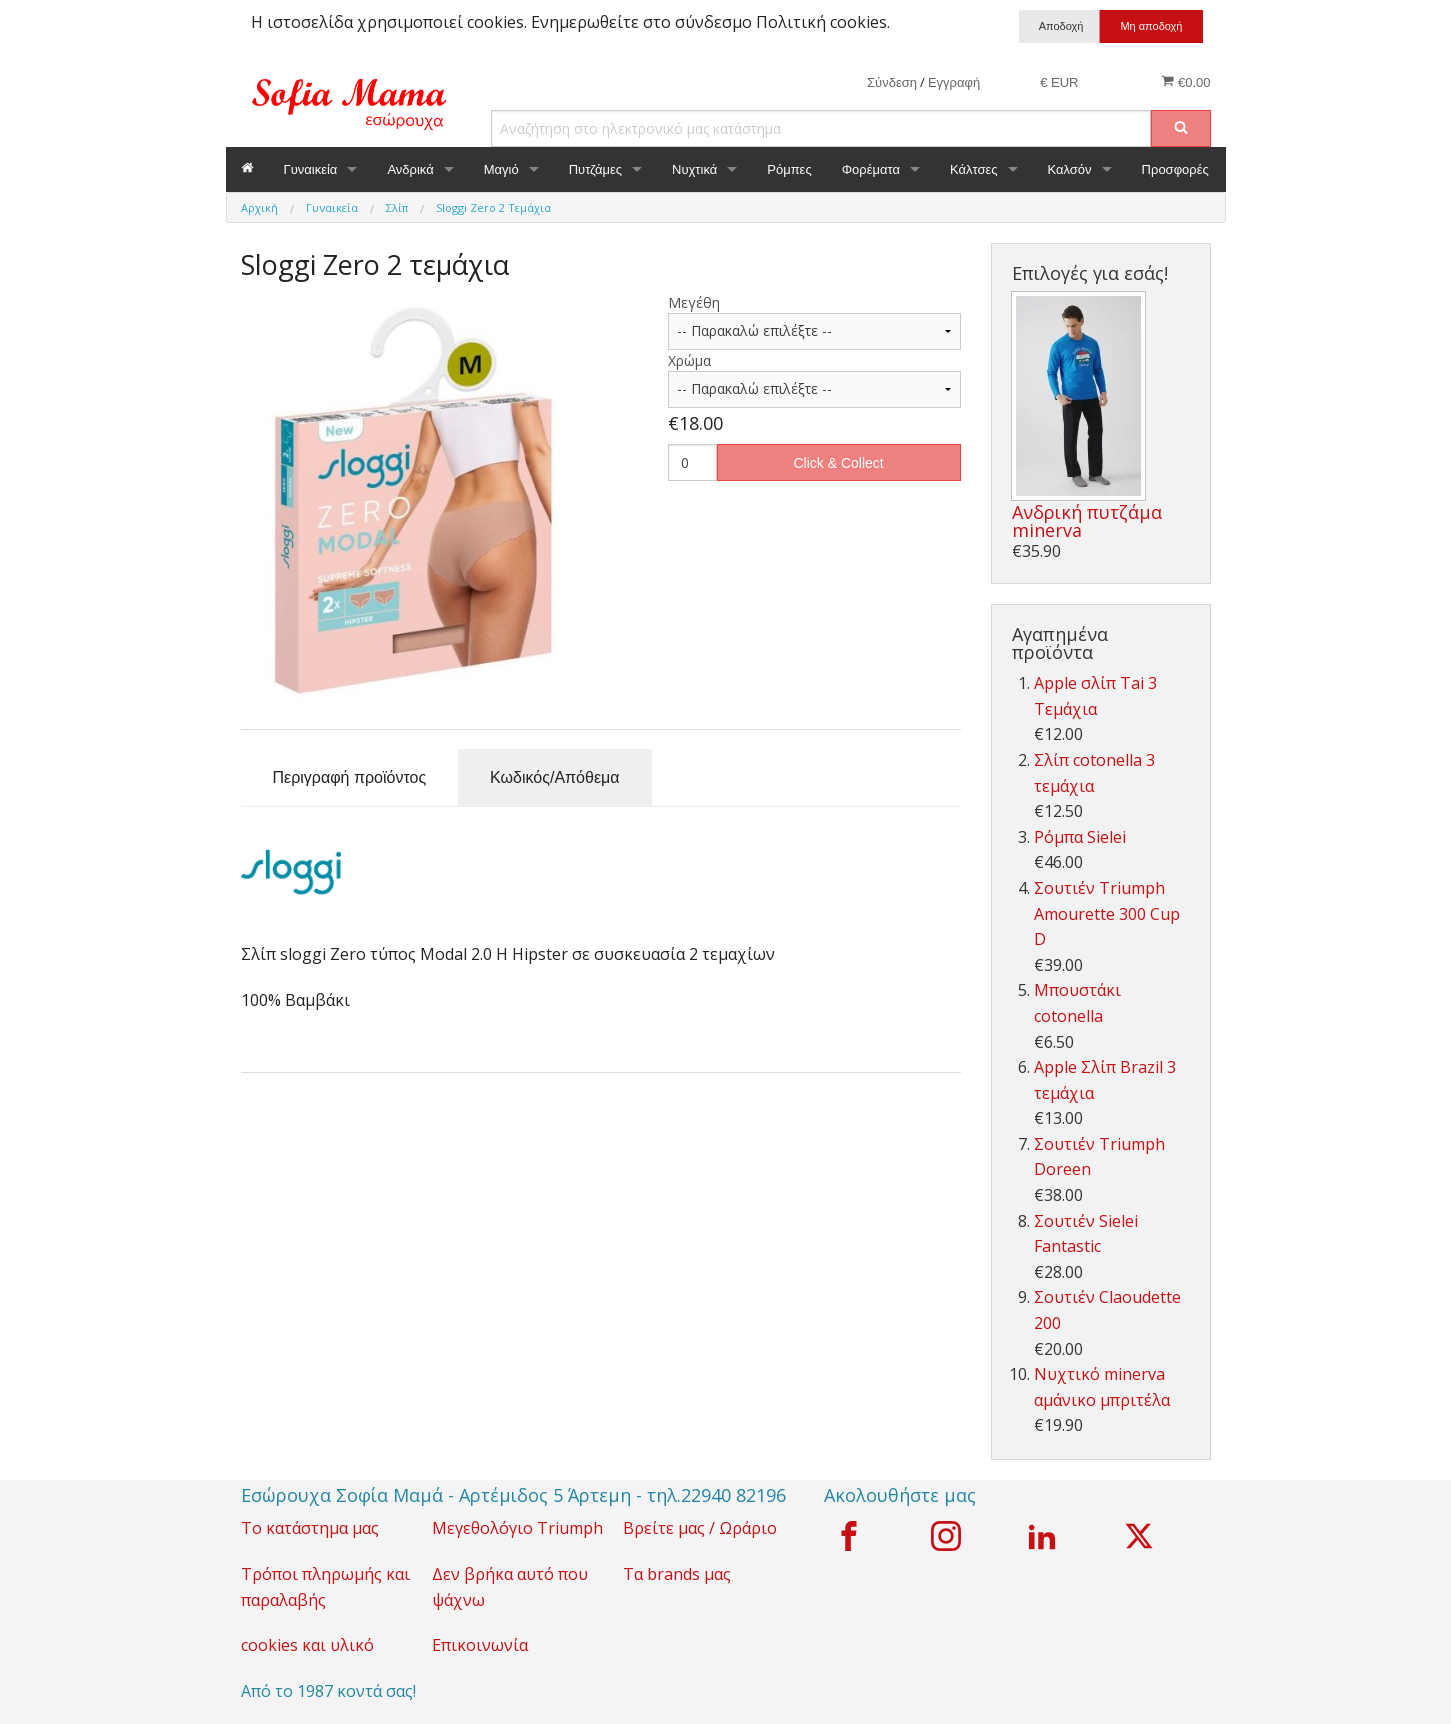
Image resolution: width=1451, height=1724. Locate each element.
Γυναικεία (311, 169)
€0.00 (1185, 82)
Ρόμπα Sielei (1080, 837)
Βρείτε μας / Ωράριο (700, 1528)
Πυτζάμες (595, 169)
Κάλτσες (974, 169)
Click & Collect (839, 463)
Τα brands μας (677, 1574)
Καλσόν (1070, 169)
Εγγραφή (954, 82)
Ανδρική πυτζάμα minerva (1087, 521)
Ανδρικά (410, 169)
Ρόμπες (789, 169)
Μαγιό (501, 169)
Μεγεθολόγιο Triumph (517, 1528)
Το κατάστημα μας (310, 1528)
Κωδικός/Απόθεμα (554, 777)
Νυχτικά (694, 169)
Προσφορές (1175, 169)
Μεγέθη (694, 302)
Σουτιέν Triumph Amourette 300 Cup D (1107, 913)
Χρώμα (689, 360)
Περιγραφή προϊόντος (350, 777)
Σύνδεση (892, 82)
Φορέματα (871, 169)
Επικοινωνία (480, 1645)
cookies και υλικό (307, 1645)
